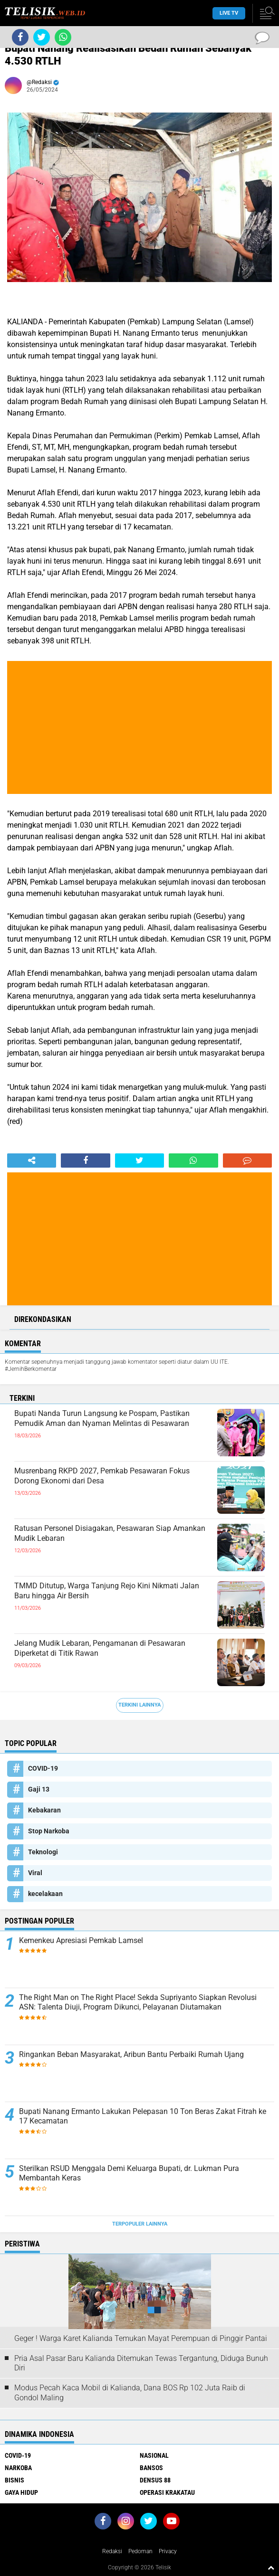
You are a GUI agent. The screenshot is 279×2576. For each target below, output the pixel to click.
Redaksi (112, 2551)
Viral (35, 1873)
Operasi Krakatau (167, 2492)
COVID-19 (43, 1768)
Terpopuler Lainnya (139, 2224)
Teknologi (43, 1852)
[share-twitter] (139, 1160)
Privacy (168, 2551)
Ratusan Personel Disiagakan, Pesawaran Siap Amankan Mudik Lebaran (109, 1533)
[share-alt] (31, 1160)
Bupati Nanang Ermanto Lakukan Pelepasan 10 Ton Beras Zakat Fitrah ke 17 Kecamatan (142, 2116)
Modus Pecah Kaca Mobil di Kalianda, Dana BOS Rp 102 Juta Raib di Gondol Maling (129, 2392)
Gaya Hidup (21, 2492)
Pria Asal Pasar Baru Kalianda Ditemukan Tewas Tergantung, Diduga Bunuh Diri (141, 2363)
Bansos (151, 2468)
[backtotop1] (271, 2567)
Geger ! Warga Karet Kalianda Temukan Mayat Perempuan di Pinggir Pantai (140, 2338)
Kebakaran (44, 1810)
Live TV (229, 13)
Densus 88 (155, 2480)
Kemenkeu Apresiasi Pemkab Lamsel (81, 1940)
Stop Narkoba (48, 1831)
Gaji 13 (38, 1789)
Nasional (154, 2455)
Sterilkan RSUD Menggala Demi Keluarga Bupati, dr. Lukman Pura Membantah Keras (129, 2173)
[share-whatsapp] (193, 1160)
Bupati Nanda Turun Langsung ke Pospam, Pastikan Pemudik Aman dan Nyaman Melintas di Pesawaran (102, 1418)
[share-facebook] (85, 1160)
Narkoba (18, 2468)
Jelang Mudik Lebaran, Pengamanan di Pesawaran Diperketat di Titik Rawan (99, 1648)
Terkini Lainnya (139, 1705)
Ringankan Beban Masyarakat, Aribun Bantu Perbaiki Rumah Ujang (131, 2054)
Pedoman (140, 2551)
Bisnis (14, 2480)
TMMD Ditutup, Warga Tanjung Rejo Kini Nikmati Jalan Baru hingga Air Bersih (106, 1590)
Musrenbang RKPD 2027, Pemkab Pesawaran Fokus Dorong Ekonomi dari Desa (102, 1475)
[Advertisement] (139, 727)
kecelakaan (45, 1893)
